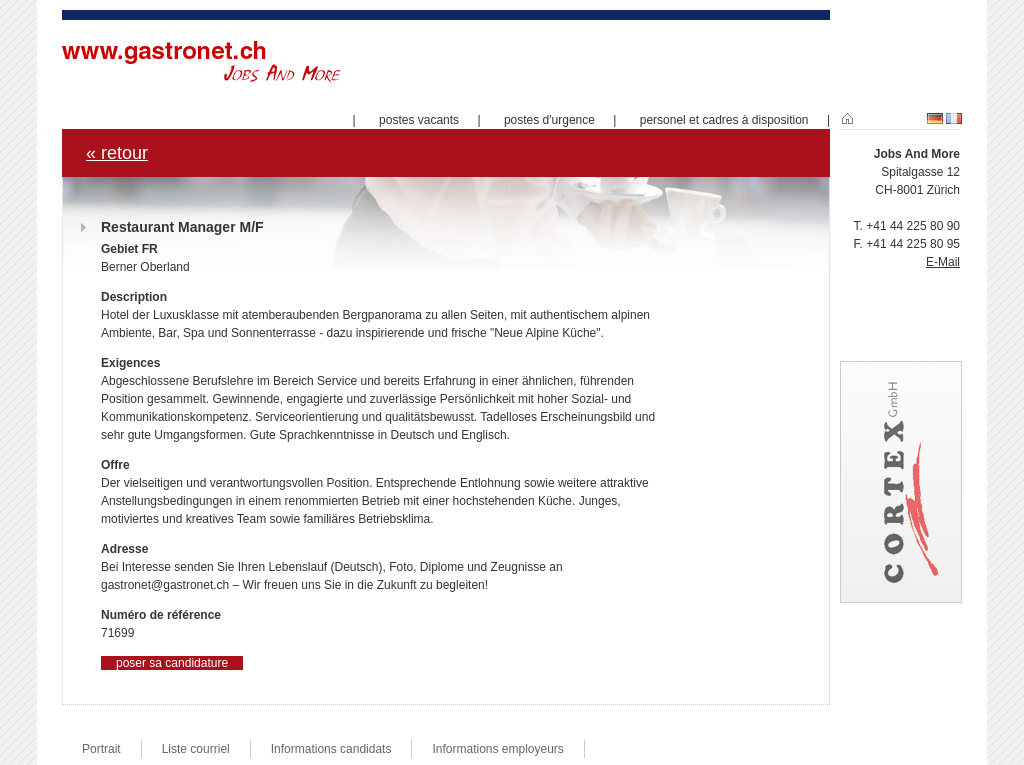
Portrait (101, 749)
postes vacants (419, 120)
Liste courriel (196, 749)
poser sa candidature (172, 663)
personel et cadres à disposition (724, 120)
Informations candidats (331, 749)
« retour (117, 153)
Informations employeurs (497, 749)
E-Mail (943, 262)
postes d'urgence (549, 120)
